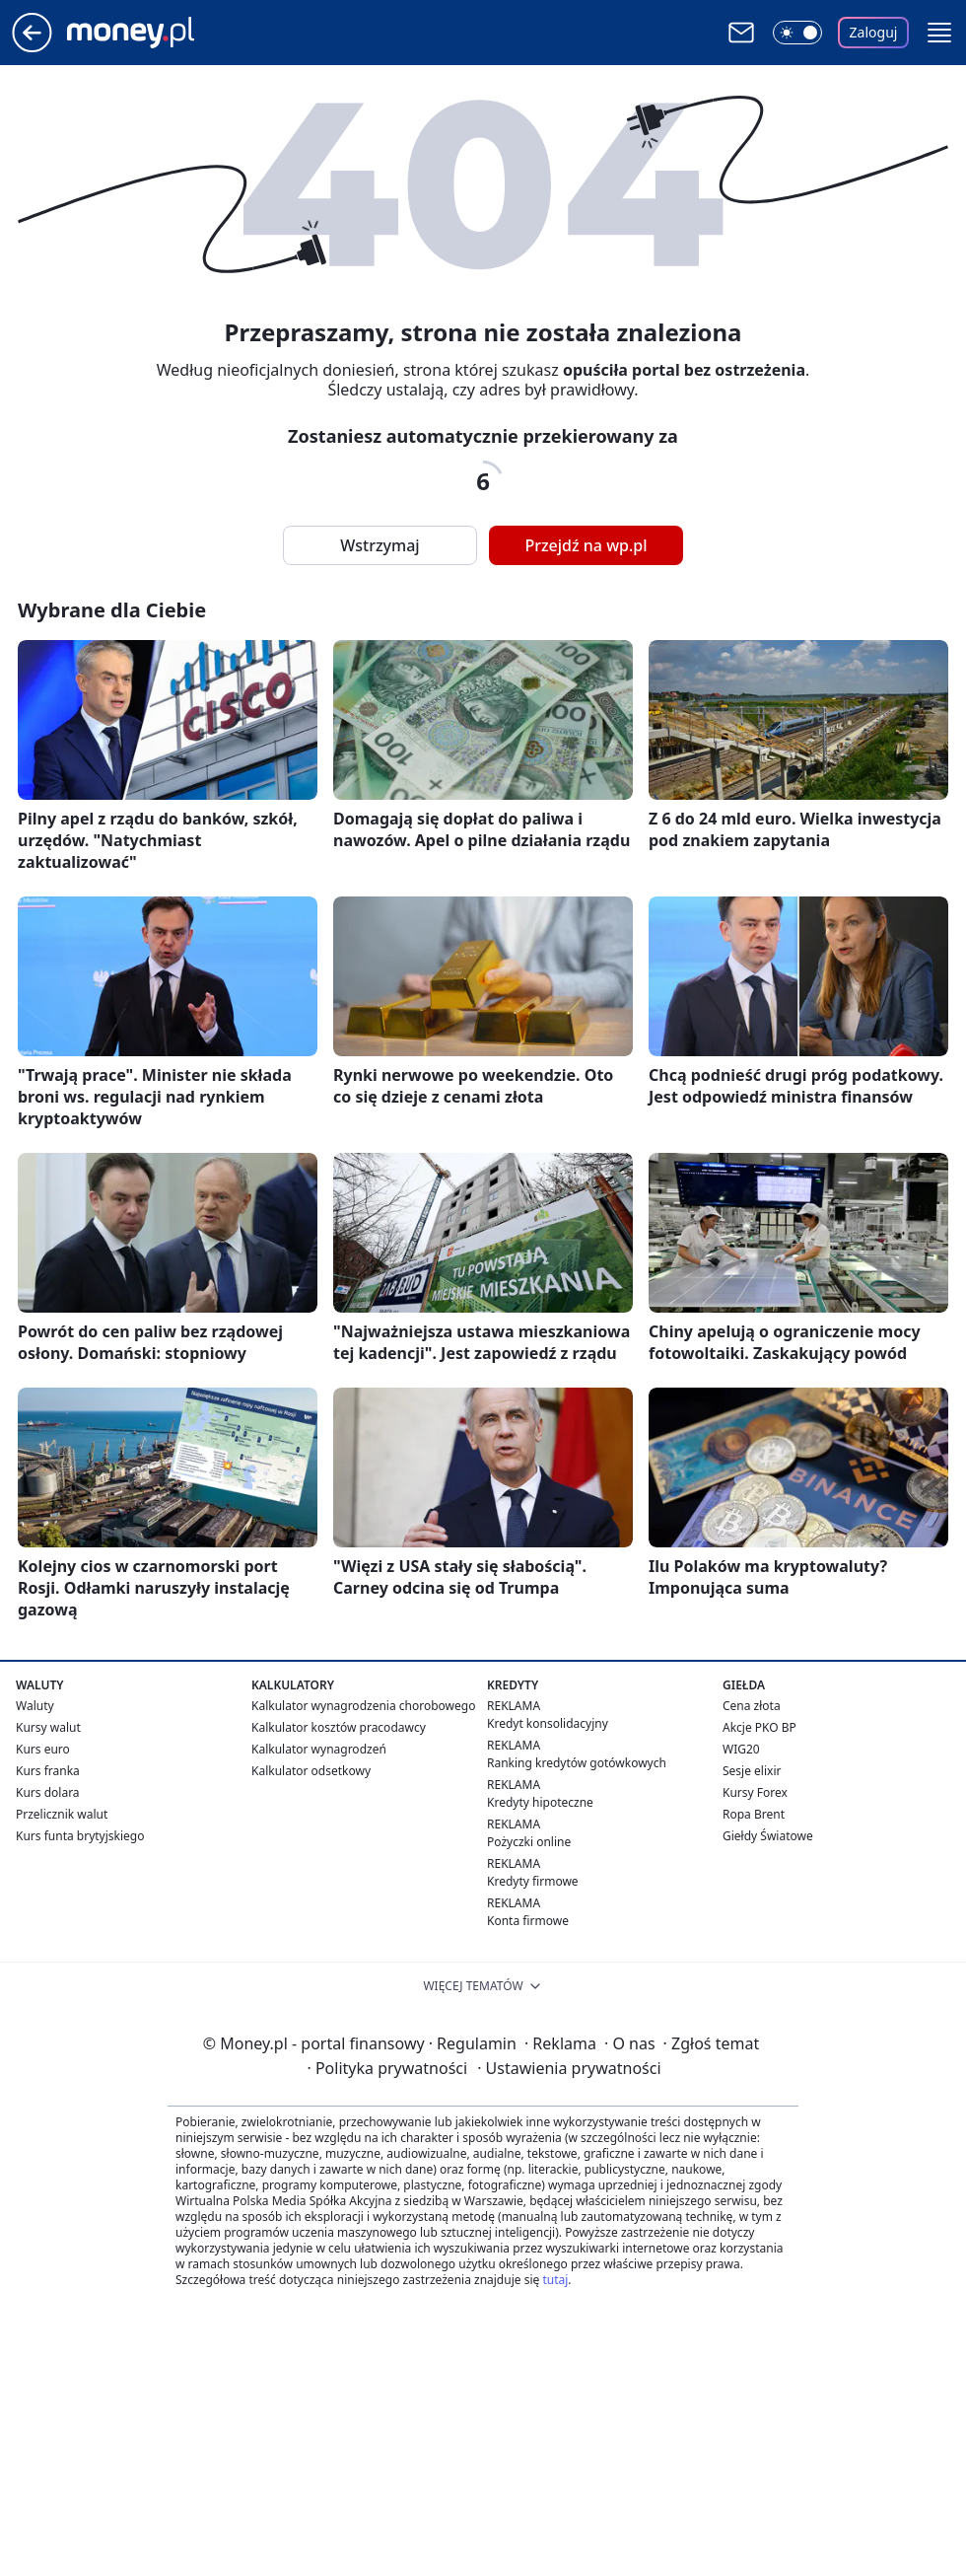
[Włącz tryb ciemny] (797, 32)
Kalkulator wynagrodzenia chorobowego (363, 1705)
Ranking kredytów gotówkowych (576, 1762)
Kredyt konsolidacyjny (547, 1723)
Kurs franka (48, 1770)
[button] (939, 32)
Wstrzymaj (379, 545)
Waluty (35, 1705)
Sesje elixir (752, 1770)
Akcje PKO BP (759, 1727)
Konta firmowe (528, 1920)
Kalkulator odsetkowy (311, 1770)
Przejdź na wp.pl (585, 545)
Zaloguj (874, 32)
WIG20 (741, 1749)
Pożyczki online (529, 1841)
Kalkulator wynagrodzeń (318, 1749)
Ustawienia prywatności (568, 2068)
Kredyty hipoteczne (540, 1802)
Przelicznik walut (61, 1814)
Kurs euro (43, 1749)
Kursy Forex (755, 1792)
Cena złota (752, 1705)
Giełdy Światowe (768, 1835)
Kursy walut (48, 1727)
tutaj (555, 2279)
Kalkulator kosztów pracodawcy (338, 1727)
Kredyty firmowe (533, 1881)
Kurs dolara (48, 1792)
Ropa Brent (754, 1814)
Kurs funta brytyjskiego (80, 1835)
